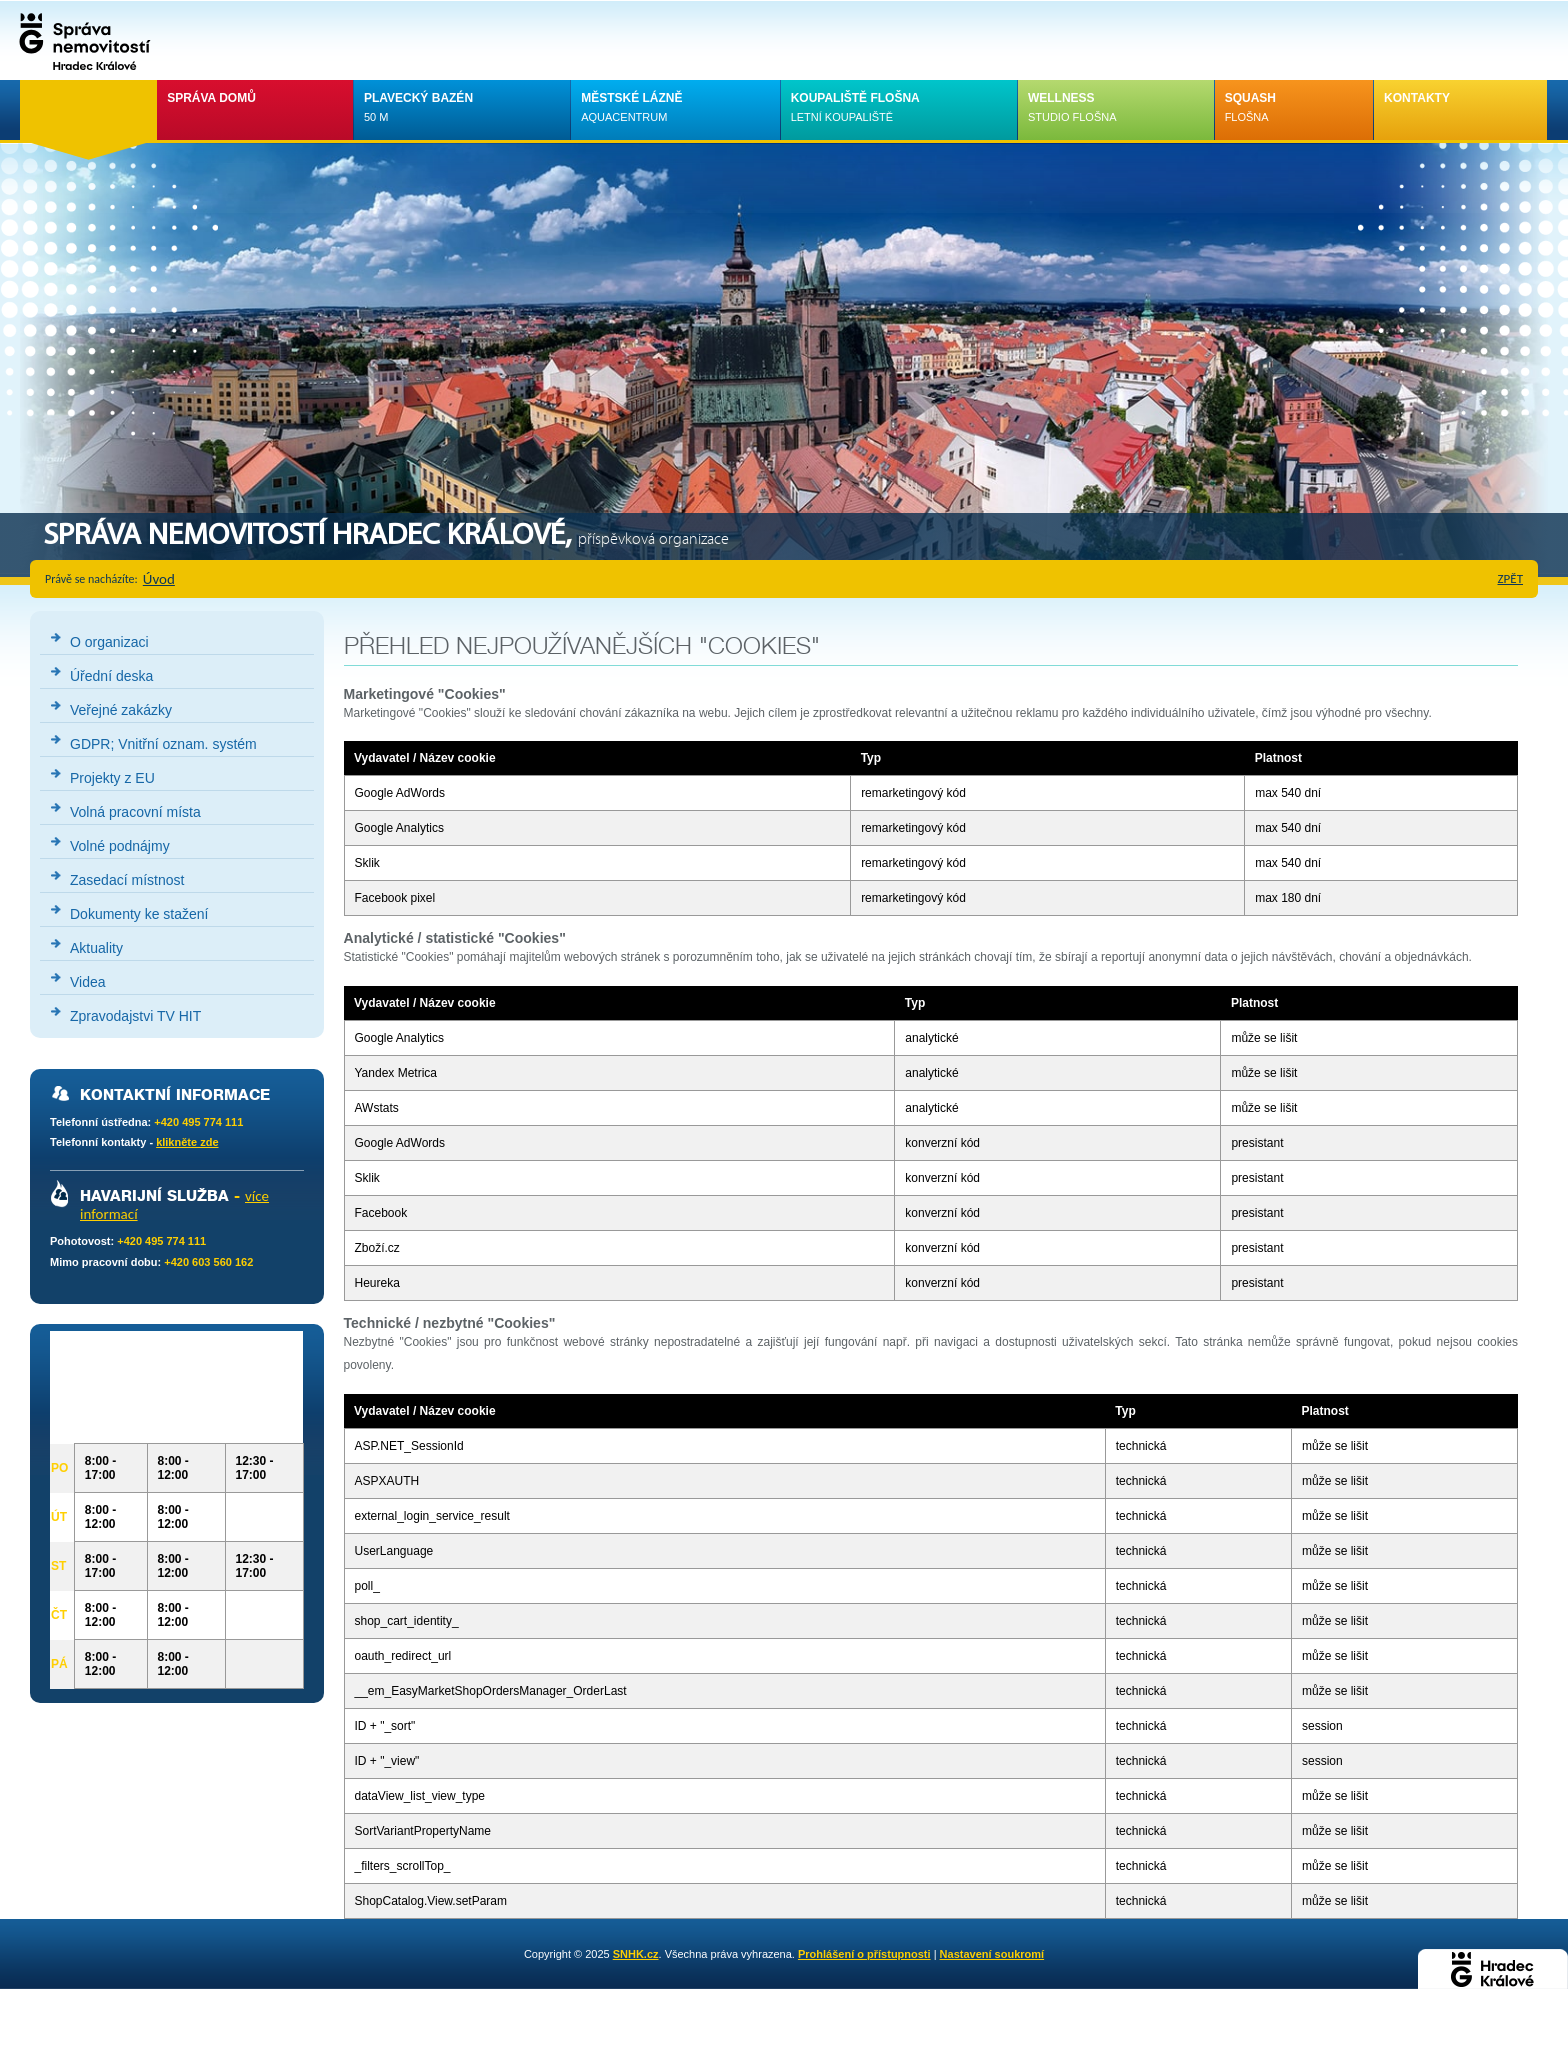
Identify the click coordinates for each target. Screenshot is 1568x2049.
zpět (1511, 578)
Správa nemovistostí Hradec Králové (80, 40)
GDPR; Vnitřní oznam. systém (163, 744)
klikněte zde (187, 1142)
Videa (88, 982)
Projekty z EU (112, 778)
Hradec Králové (1493, 1969)
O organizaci (109, 642)
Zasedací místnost (127, 880)
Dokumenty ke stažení (139, 914)
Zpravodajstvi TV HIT (135, 1016)
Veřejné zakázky (121, 710)
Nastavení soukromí (992, 1954)
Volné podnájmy (120, 846)
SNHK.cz (636, 1954)
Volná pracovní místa (135, 812)
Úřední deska (111, 676)
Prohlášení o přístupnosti (864, 1954)
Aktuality (96, 948)
